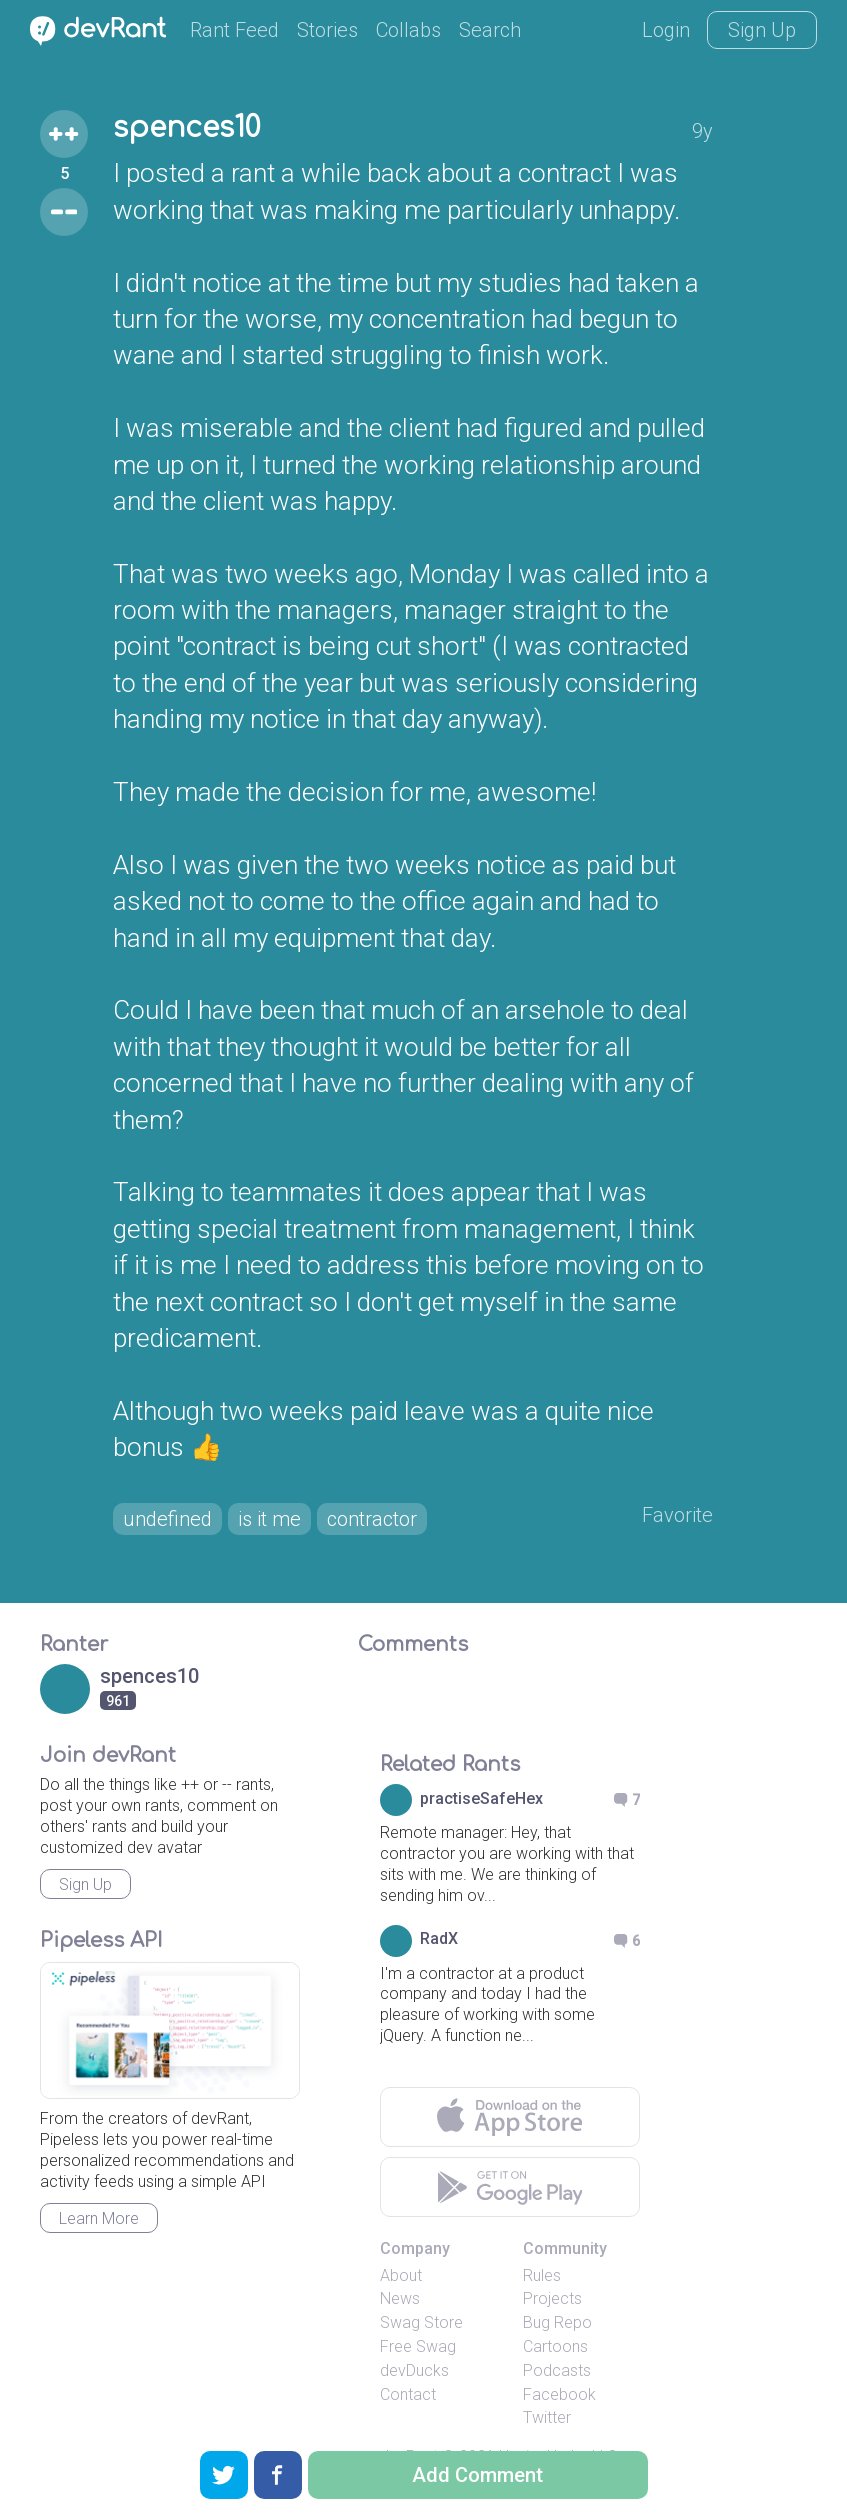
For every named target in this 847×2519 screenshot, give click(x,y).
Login (666, 30)
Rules (542, 2275)
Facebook (559, 2394)
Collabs (408, 30)
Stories (327, 30)
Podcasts (557, 2370)
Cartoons (555, 2346)
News (400, 2298)
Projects (552, 2298)
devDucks (414, 2370)
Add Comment (477, 2475)
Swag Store (421, 2322)
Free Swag (418, 2346)
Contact (408, 2394)
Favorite (677, 1515)
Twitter (547, 2417)
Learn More (99, 2218)
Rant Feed (234, 30)
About (401, 2275)
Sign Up (762, 30)
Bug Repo (557, 2322)
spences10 (186, 128)
